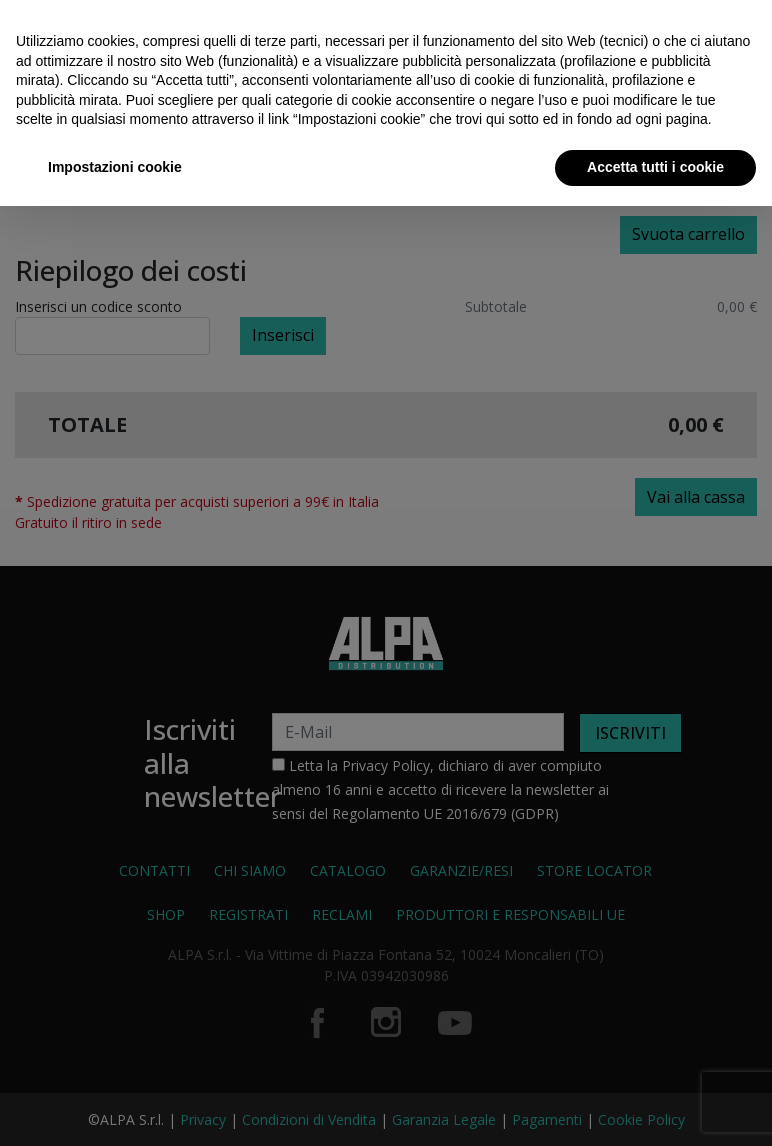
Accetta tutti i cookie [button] (655, 167)
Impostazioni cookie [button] (115, 167)
